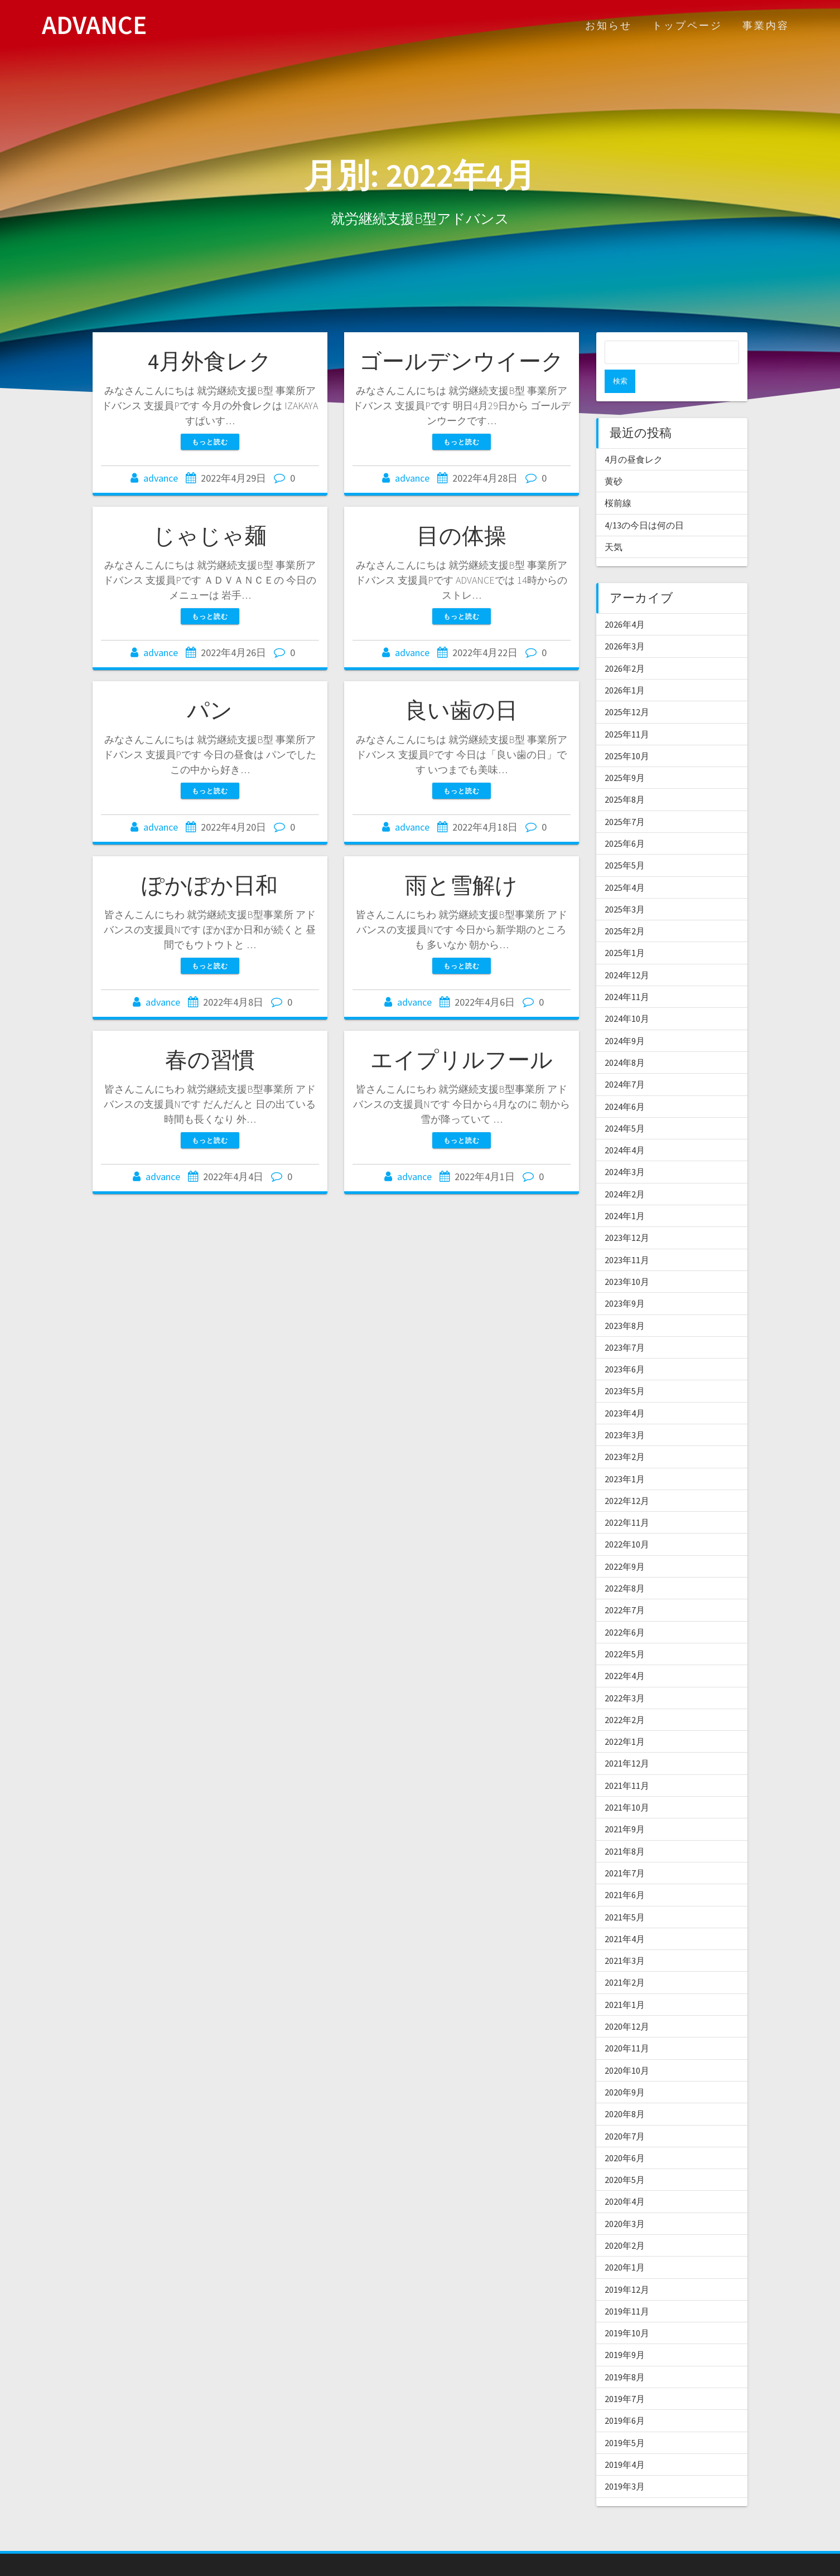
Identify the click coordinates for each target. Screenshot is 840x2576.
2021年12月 (627, 1739)
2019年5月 (625, 2419)
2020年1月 (625, 2243)
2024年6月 (625, 1083)
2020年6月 (625, 2134)
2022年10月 (627, 1520)
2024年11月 (627, 973)
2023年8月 (625, 1302)
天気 (613, 523)
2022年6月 (625, 1608)
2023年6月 (625, 1345)
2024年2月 (625, 1170)
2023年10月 (627, 1258)
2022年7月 (625, 1586)
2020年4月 (625, 2178)
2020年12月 (627, 2003)
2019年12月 (627, 2266)
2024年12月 (627, 951)
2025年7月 (625, 798)
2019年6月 (625, 2397)
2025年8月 (625, 776)
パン (210, 710)
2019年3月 (625, 2462)
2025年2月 (625, 907)
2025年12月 (627, 688)
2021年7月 (625, 1849)
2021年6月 (625, 1871)
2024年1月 (625, 1192)
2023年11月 (627, 1236)
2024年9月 (625, 1017)
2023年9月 (625, 1279)
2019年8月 (625, 2353)
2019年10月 (627, 2309)
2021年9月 (625, 1805)
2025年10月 (627, 732)
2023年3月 (625, 1411)
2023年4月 (625, 1389)
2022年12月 (627, 1477)
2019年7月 (625, 2375)
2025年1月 (625, 929)
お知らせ (608, 25)
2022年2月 (625, 1696)
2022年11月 (627, 1499)
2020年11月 (627, 2024)
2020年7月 (625, 2112)
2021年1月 (625, 1981)
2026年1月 (625, 666)
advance (160, 478)
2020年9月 (625, 2068)
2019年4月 (625, 2441)
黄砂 (613, 457)
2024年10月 (627, 995)
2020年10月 (627, 2047)
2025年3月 (625, 885)
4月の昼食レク (634, 436)
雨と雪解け (461, 885)
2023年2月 (625, 1433)
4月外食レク (210, 361)
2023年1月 (625, 1455)
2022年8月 (625, 1564)
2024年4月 (625, 1126)
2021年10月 (627, 1783)
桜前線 (618, 479)
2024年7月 (625, 1060)
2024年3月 (625, 1148)
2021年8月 (625, 1827)
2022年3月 (625, 1674)
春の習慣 (210, 1060)
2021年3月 (625, 1937)
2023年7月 (625, 1324)
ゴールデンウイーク (461, 361)
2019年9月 (625, 2331)
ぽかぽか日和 (210, 885)
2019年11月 (627, 2287)
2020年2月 (625, 2222)
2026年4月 (625, 601)
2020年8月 (625, 2090)
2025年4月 (625, 864)
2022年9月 (625, 1543)
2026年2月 (625, 645)
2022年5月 (625, 1630)
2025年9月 (625, 754)
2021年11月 (627, 1762)
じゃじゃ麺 (210, 536)
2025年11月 (627, 710)
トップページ (687, 25)
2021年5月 (625, 1893)
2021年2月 (625, 1958)
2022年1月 (625, 1718)
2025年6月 (625, 820)
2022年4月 (625, 1652)
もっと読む (210, 442)
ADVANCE (94, 25)
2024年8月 (625, 1039)
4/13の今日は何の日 (644, 501)
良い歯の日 (461, 710)
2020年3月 (625, 2200)
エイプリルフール (461, 1060)
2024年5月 (625, 1104)
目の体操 (461, 536)
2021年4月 (625, 1915)
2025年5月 (625, 841)
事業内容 (765, 25)
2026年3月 (625, 622)
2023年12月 (627, 1214)
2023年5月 (625, 1367)
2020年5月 (625, 2156)
